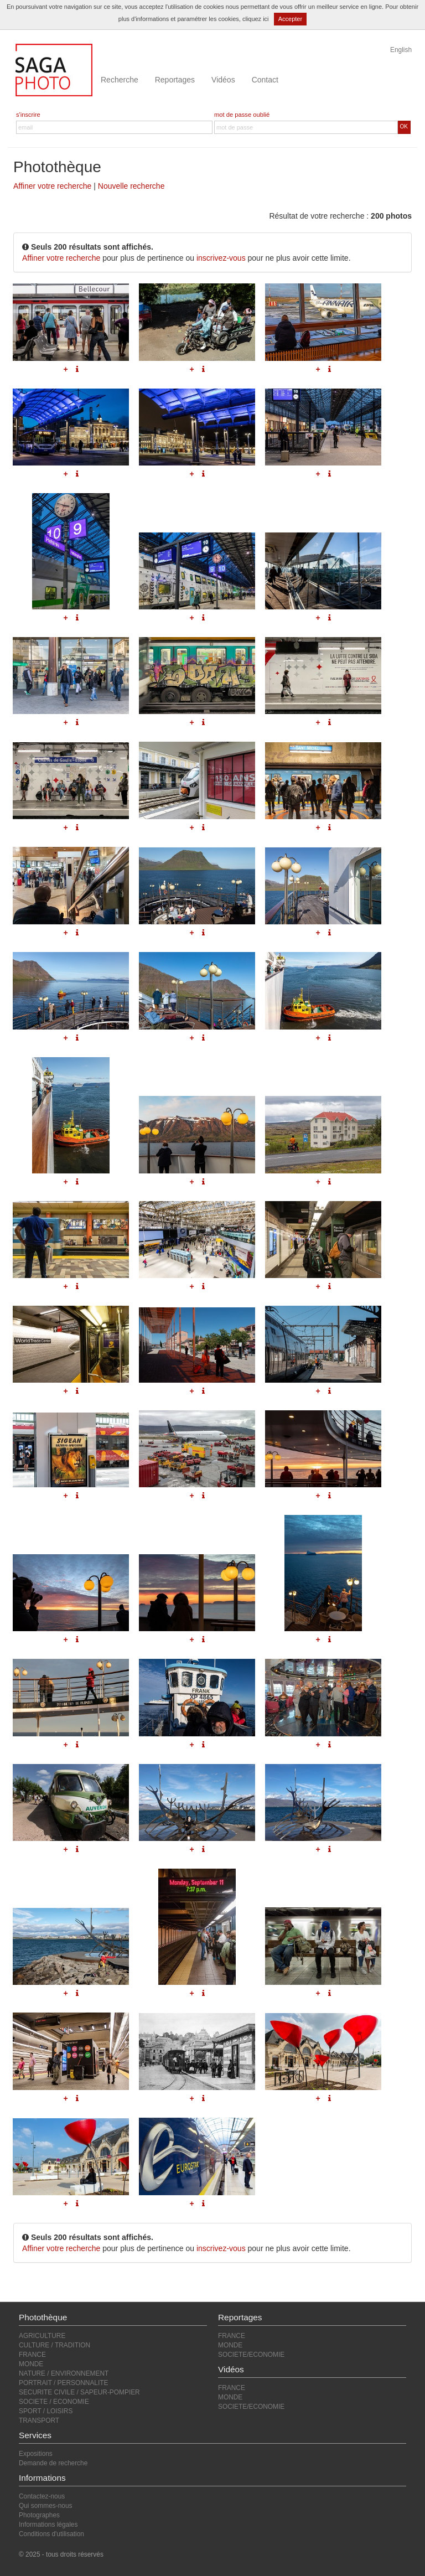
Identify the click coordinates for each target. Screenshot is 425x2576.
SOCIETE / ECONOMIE (54, 2402)
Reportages (175, 79)
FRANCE (32, 2354)
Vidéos (223, 79)
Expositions (36, 2454)
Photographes (39, 2515)
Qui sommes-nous (45, 2506)
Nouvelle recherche (131, 186)
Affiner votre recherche (52, 186)
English (401, 50)
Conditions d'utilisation (51, 2534)
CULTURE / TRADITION (54, 2345)
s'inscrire (28, 114)
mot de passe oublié (241, 114)
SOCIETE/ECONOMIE (251, 2354)
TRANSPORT (39, 2420)
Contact (265, 79)
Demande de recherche (53, 2463)
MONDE (31, 2364)
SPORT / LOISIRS (45, 2411)
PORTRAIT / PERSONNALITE (63, 2383)
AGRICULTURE (42, 2336)
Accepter (290, 18)
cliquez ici (255, 18)
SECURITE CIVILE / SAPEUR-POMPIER (79, 2392)
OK (404, 126)
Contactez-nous (42, 2496)
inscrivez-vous (221, 258)
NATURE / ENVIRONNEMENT (63, 2373)
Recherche (119, 79)
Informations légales (48, 2524)
